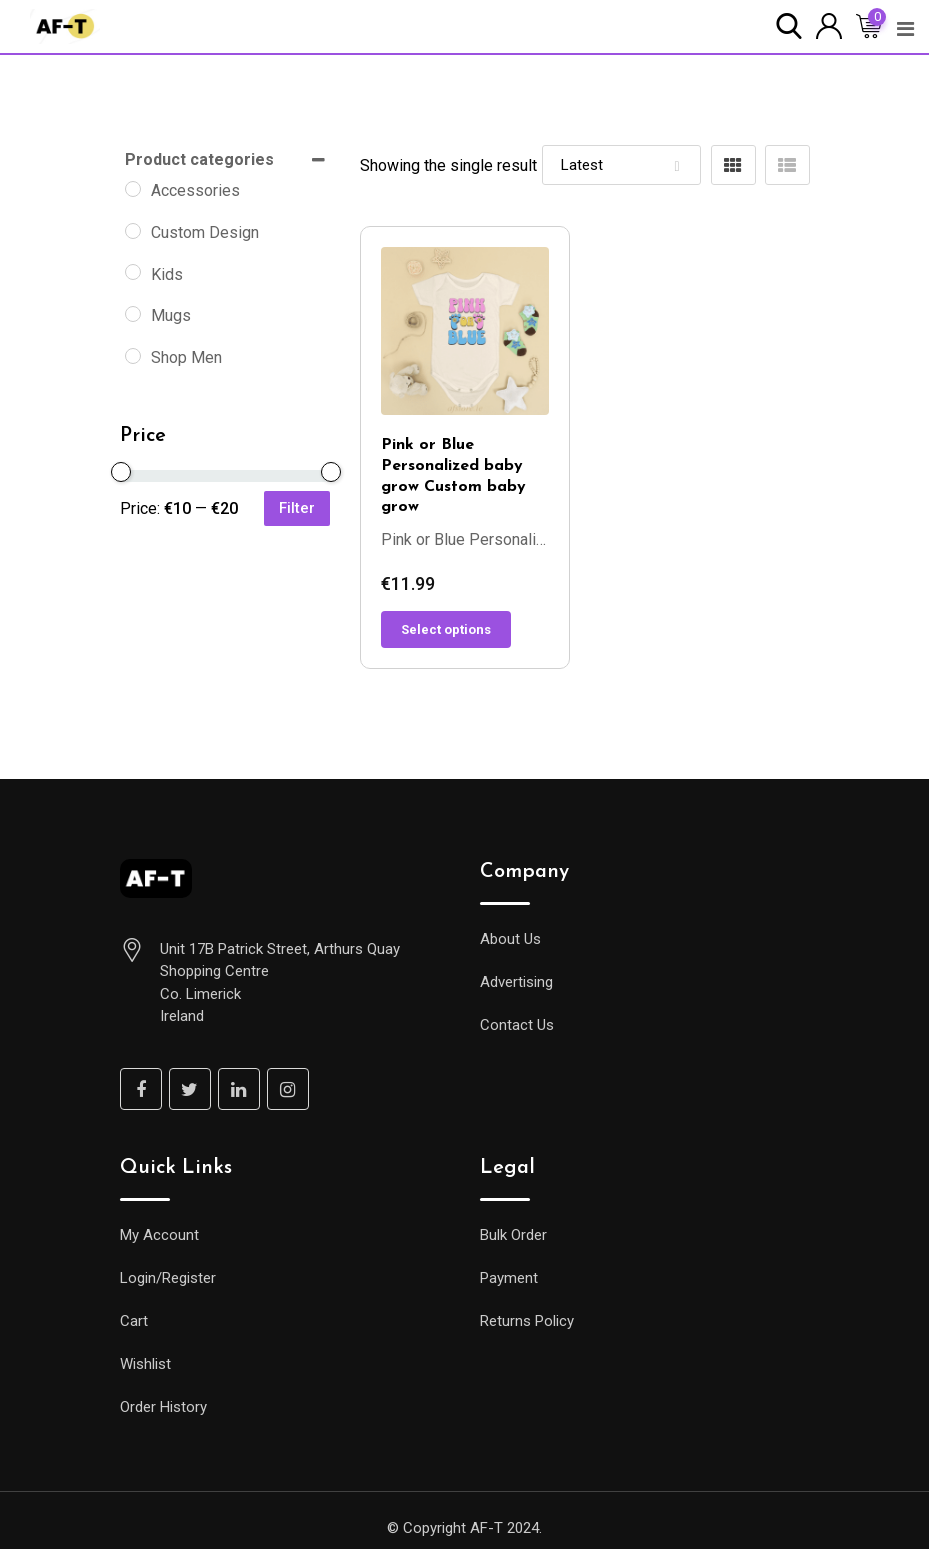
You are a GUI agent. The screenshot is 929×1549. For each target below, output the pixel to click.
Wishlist (145, 1364)
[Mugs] (133, 314)
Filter (297, 508)
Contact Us (517, 1025)
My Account (159, 1235)
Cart (134, 1321)
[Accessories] (133, 189)
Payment (509, 1278)
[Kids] (133, 272)
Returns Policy (527, 1321)
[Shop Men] (133, 356)
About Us (510, 939)
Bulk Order (513, 1235)
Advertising (516, 982)
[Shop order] (621, 165)
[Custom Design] (133, 231)
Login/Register (168, 1278)
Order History (163, 1407)
